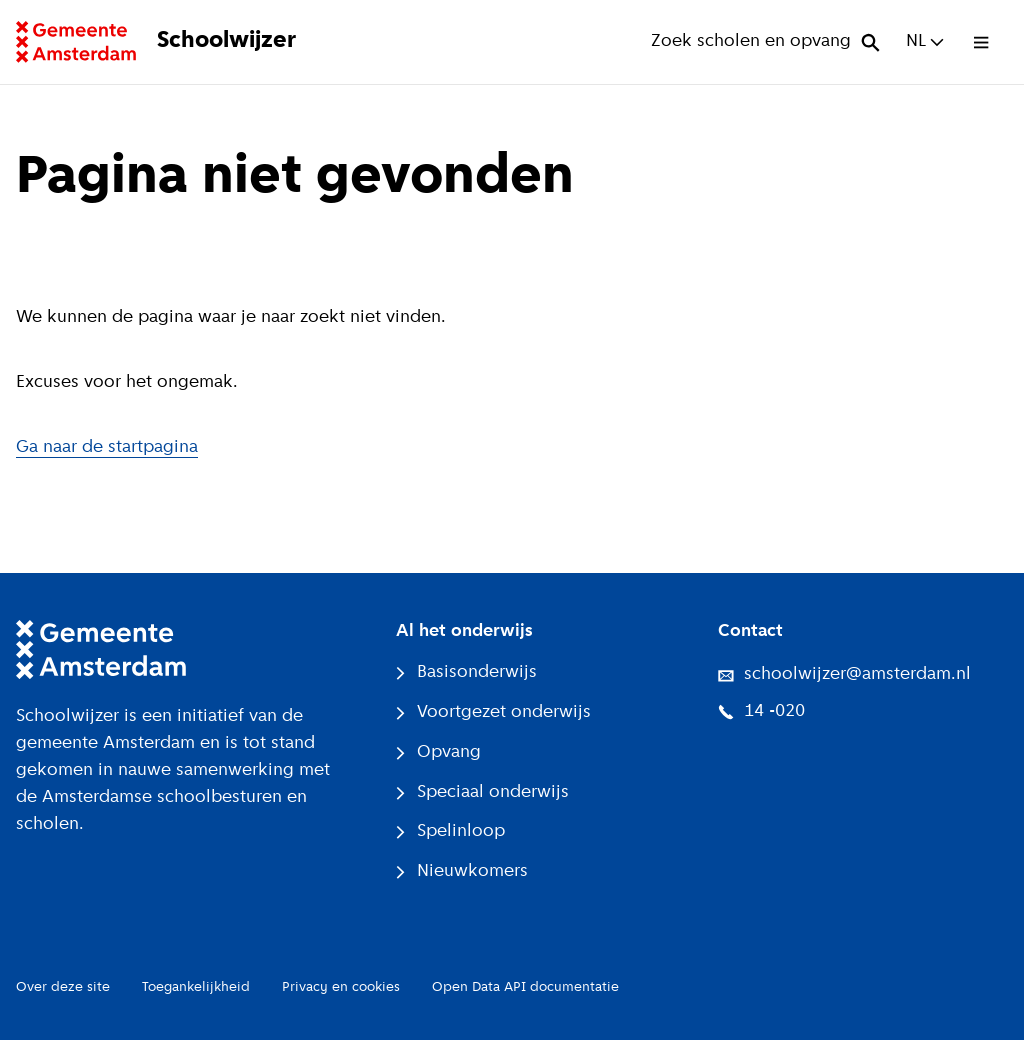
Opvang (438, 752)
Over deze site (63, 987)
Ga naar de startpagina (107, 447)
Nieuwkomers (462, 871)
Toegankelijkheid (196, 987)
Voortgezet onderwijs (493, 712)
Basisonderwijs (466, 672)
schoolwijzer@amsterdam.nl (844, 674)
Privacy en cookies (341, 987)
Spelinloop (450, 831)
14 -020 (761, 711)
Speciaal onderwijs (482, 792)
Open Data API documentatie (525, 987)
